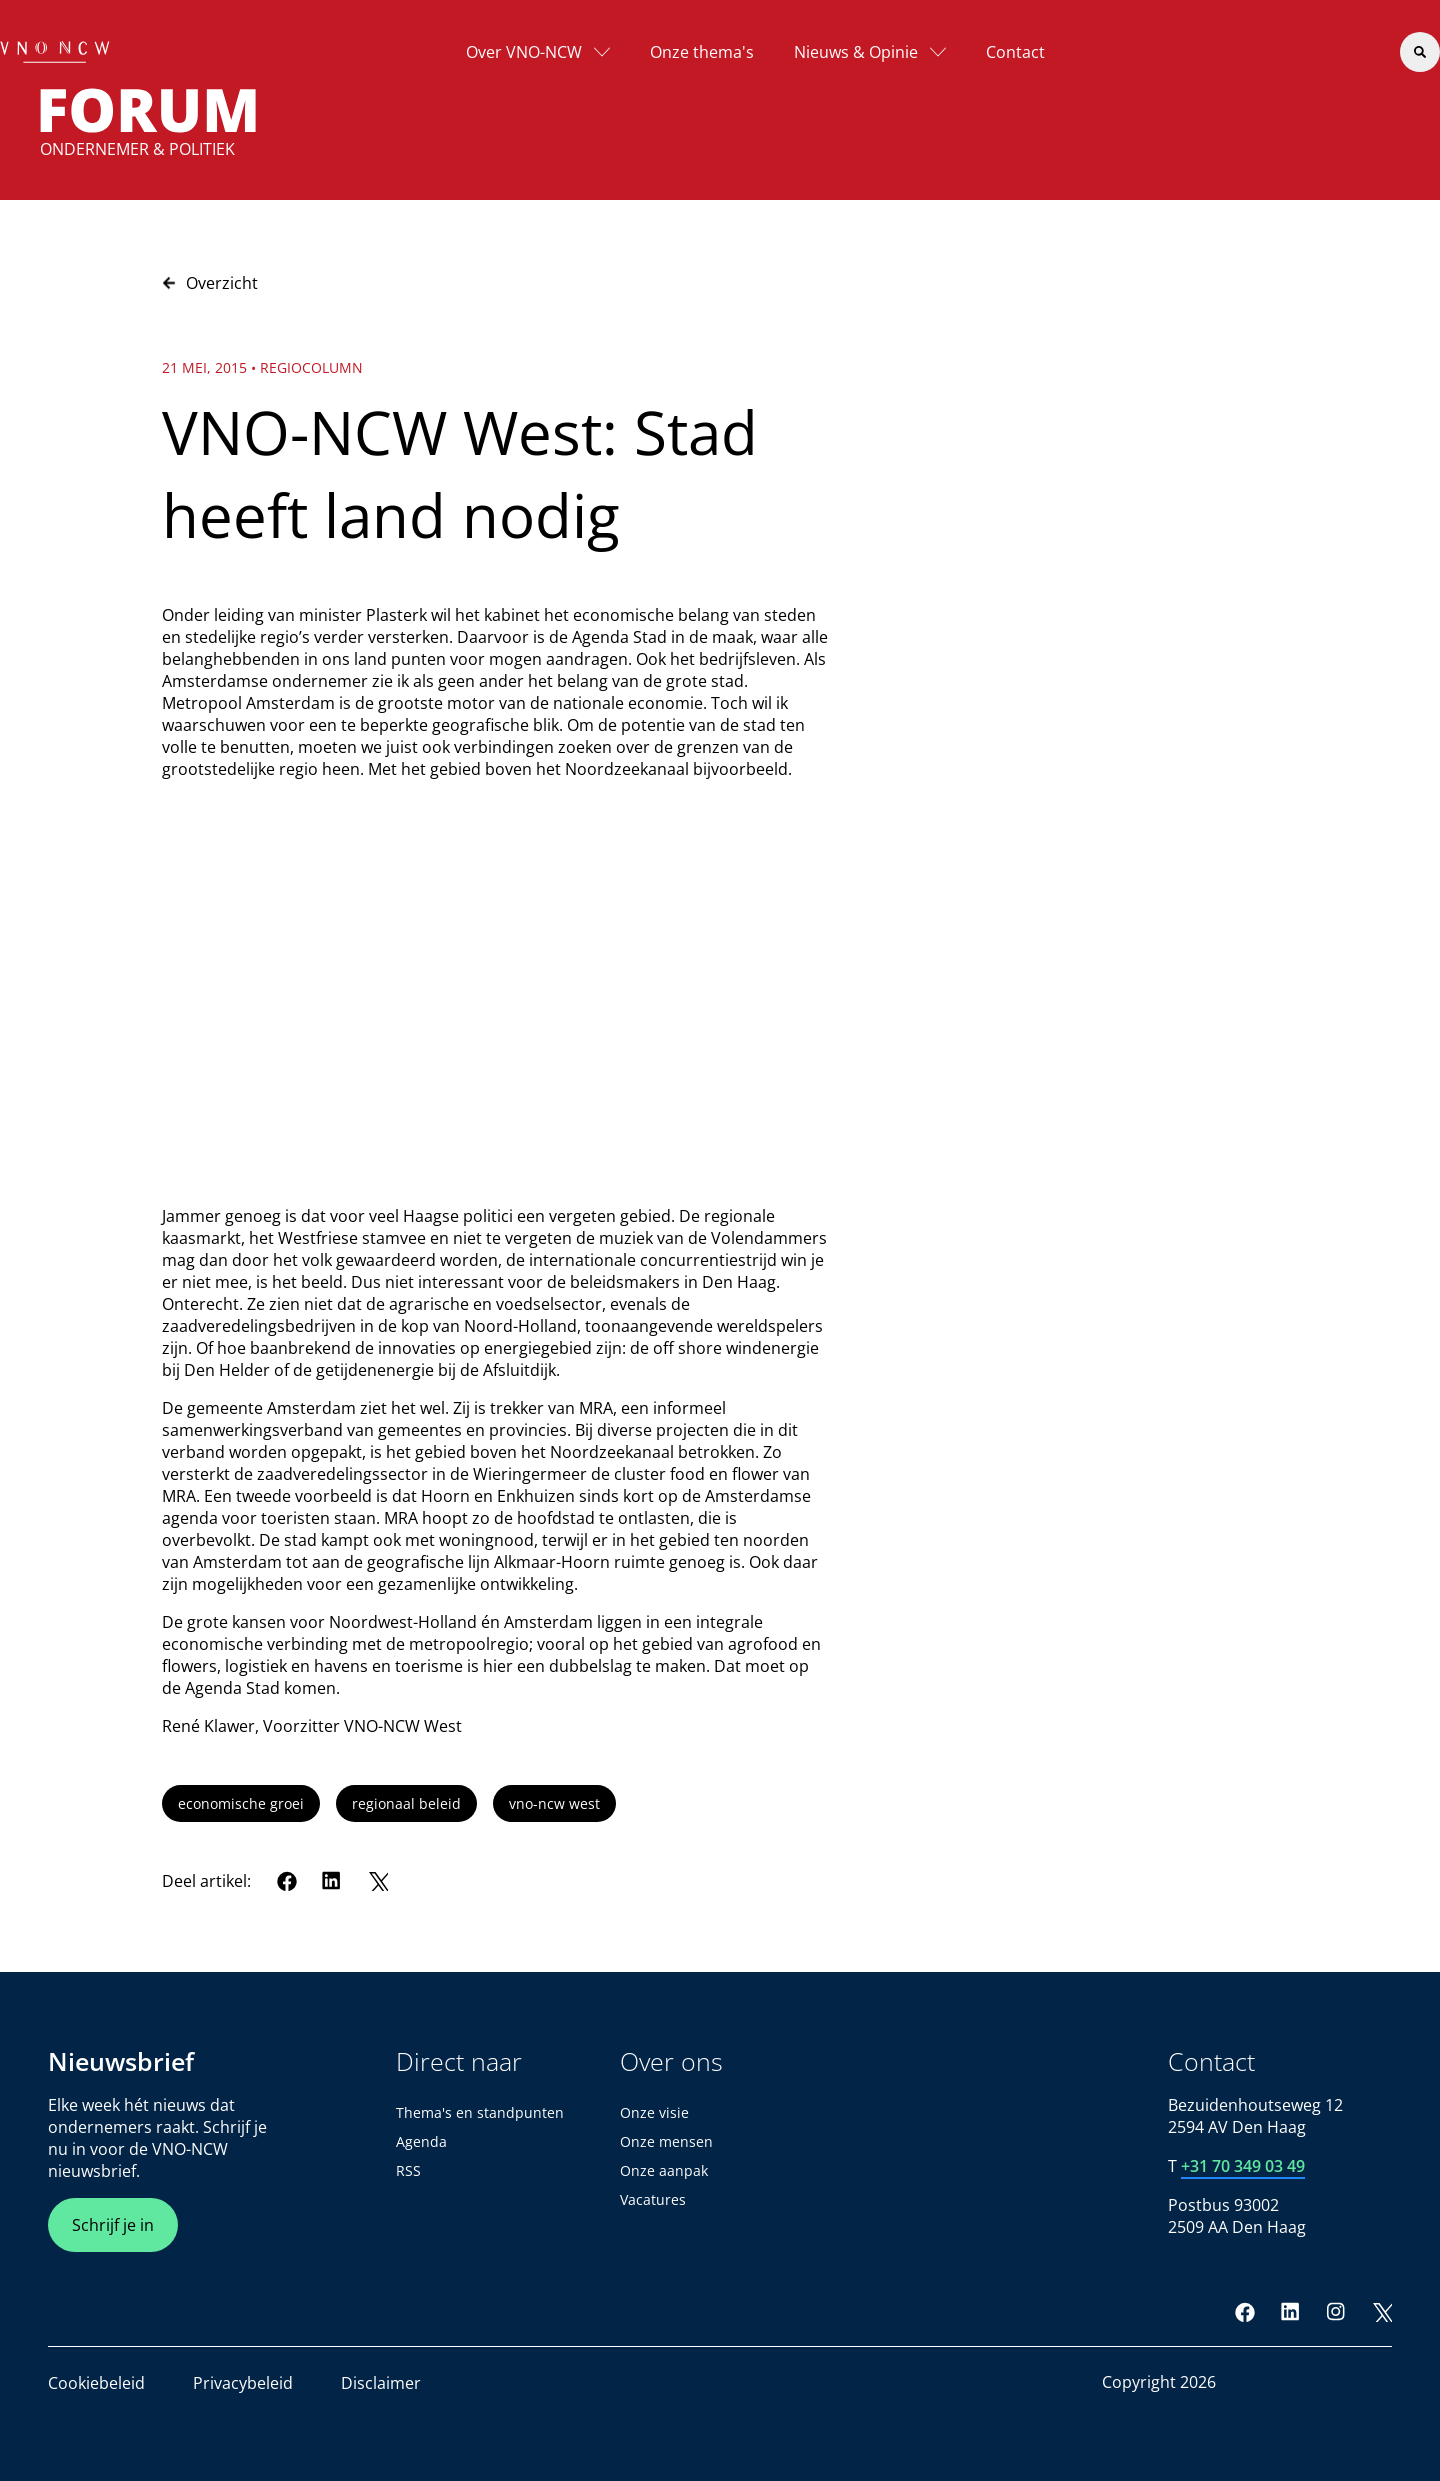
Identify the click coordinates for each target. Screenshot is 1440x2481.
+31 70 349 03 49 (1243, 2166)
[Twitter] (378, 1881)
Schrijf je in (113, 2225)
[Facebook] (287, 1881)
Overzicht (210, 283)
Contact (1015, 52)
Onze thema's (702, 52)
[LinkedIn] (332, 1881)
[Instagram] (1336, 2312)
